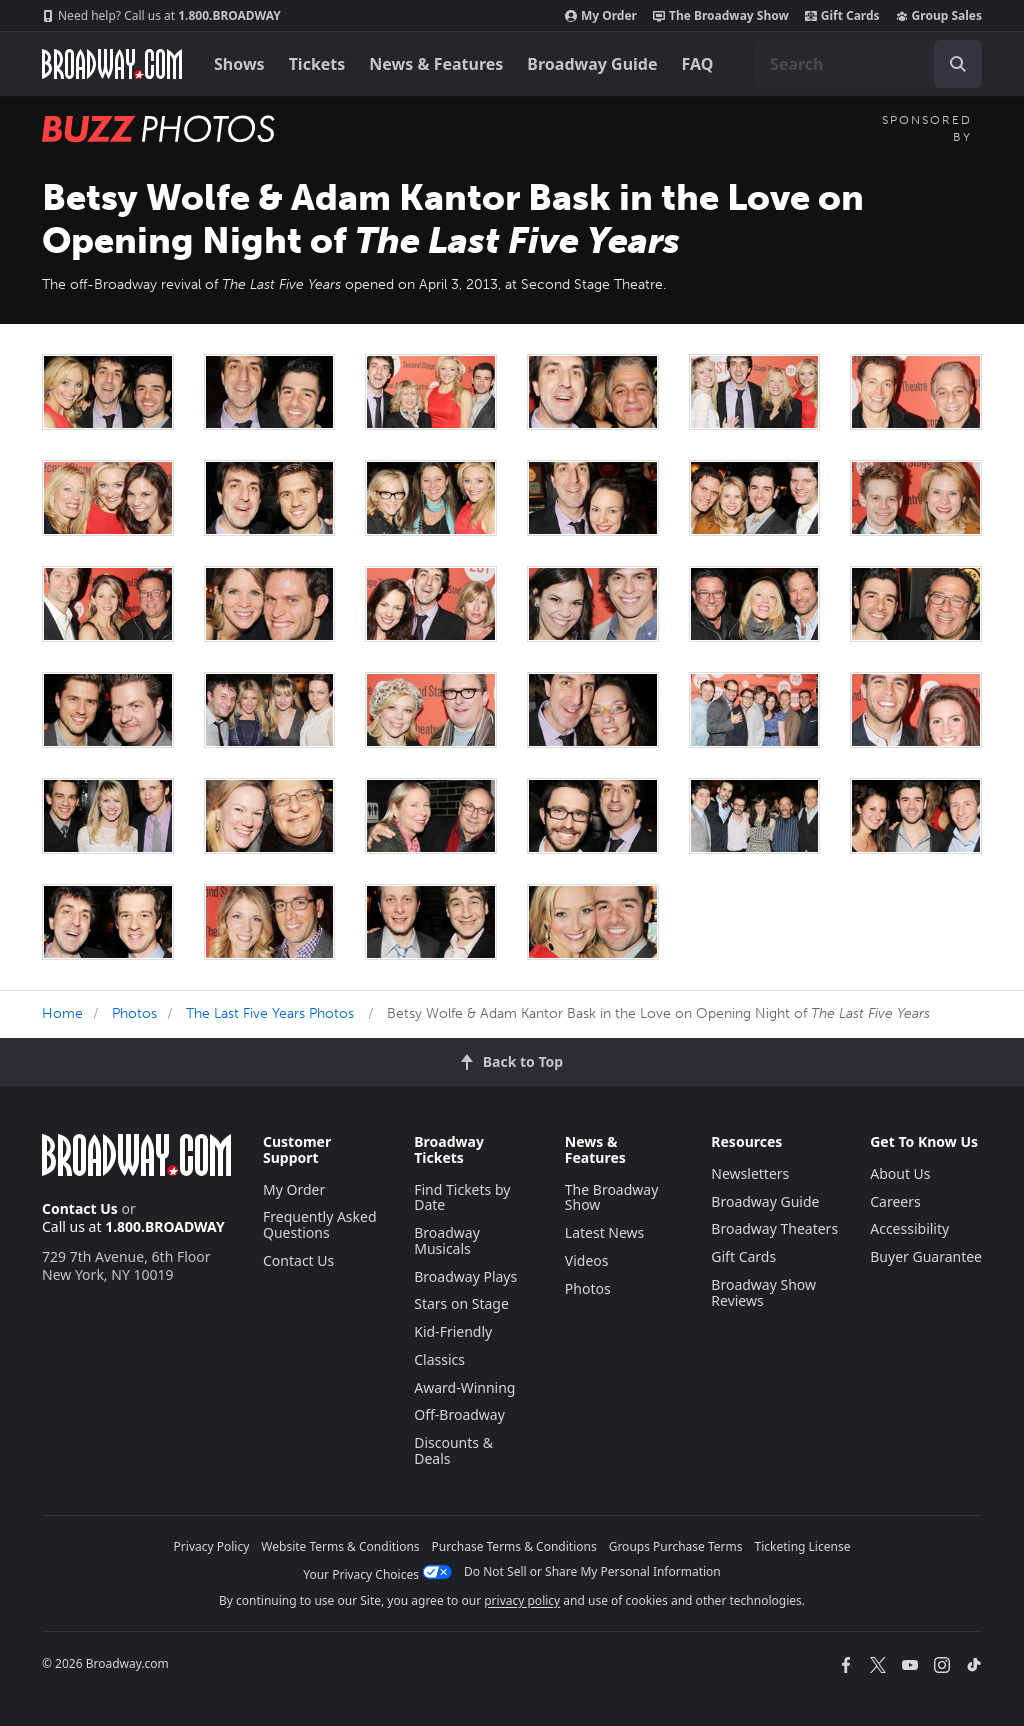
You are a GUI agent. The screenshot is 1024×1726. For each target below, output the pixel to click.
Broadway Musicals (447, 1240)
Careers (895, 1201)
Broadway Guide (592, 64)
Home (62, 1013)
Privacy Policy (212, 1546)
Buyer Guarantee (926, 1256)
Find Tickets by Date (462, 1197)
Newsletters (750, 1173)
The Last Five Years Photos (270, 1013)
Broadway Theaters (774, 1228)
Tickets (317, 64)
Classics (439, 1359)
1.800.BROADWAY (161, 16)
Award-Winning (464, 1387)
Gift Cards (842, 16)
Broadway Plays (465, 1276)
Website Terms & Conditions (340, 1546)
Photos (134, 1013)
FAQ (698, 64)
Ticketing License (803, 1546)
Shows (239, 64)
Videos (587, 1260)
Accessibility (909, 1228)
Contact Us (80, 1208)
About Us (900, 1173)
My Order (601, 16)
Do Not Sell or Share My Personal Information (592, 1571)
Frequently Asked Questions (320, 1224)
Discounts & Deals (453, 1450)
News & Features (436, 64)
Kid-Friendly (453, 1331)
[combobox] (868, 64)
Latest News (605, 1232)
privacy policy (522, 1600)
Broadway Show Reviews (763, 1292)
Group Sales (939, 16)
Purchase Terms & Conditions (514, 1546)
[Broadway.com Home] (112, 64)
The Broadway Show (721, 16)
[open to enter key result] (958, 64)
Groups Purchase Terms (676, 1546)
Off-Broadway (459, 1414)
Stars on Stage (461, 1303)
